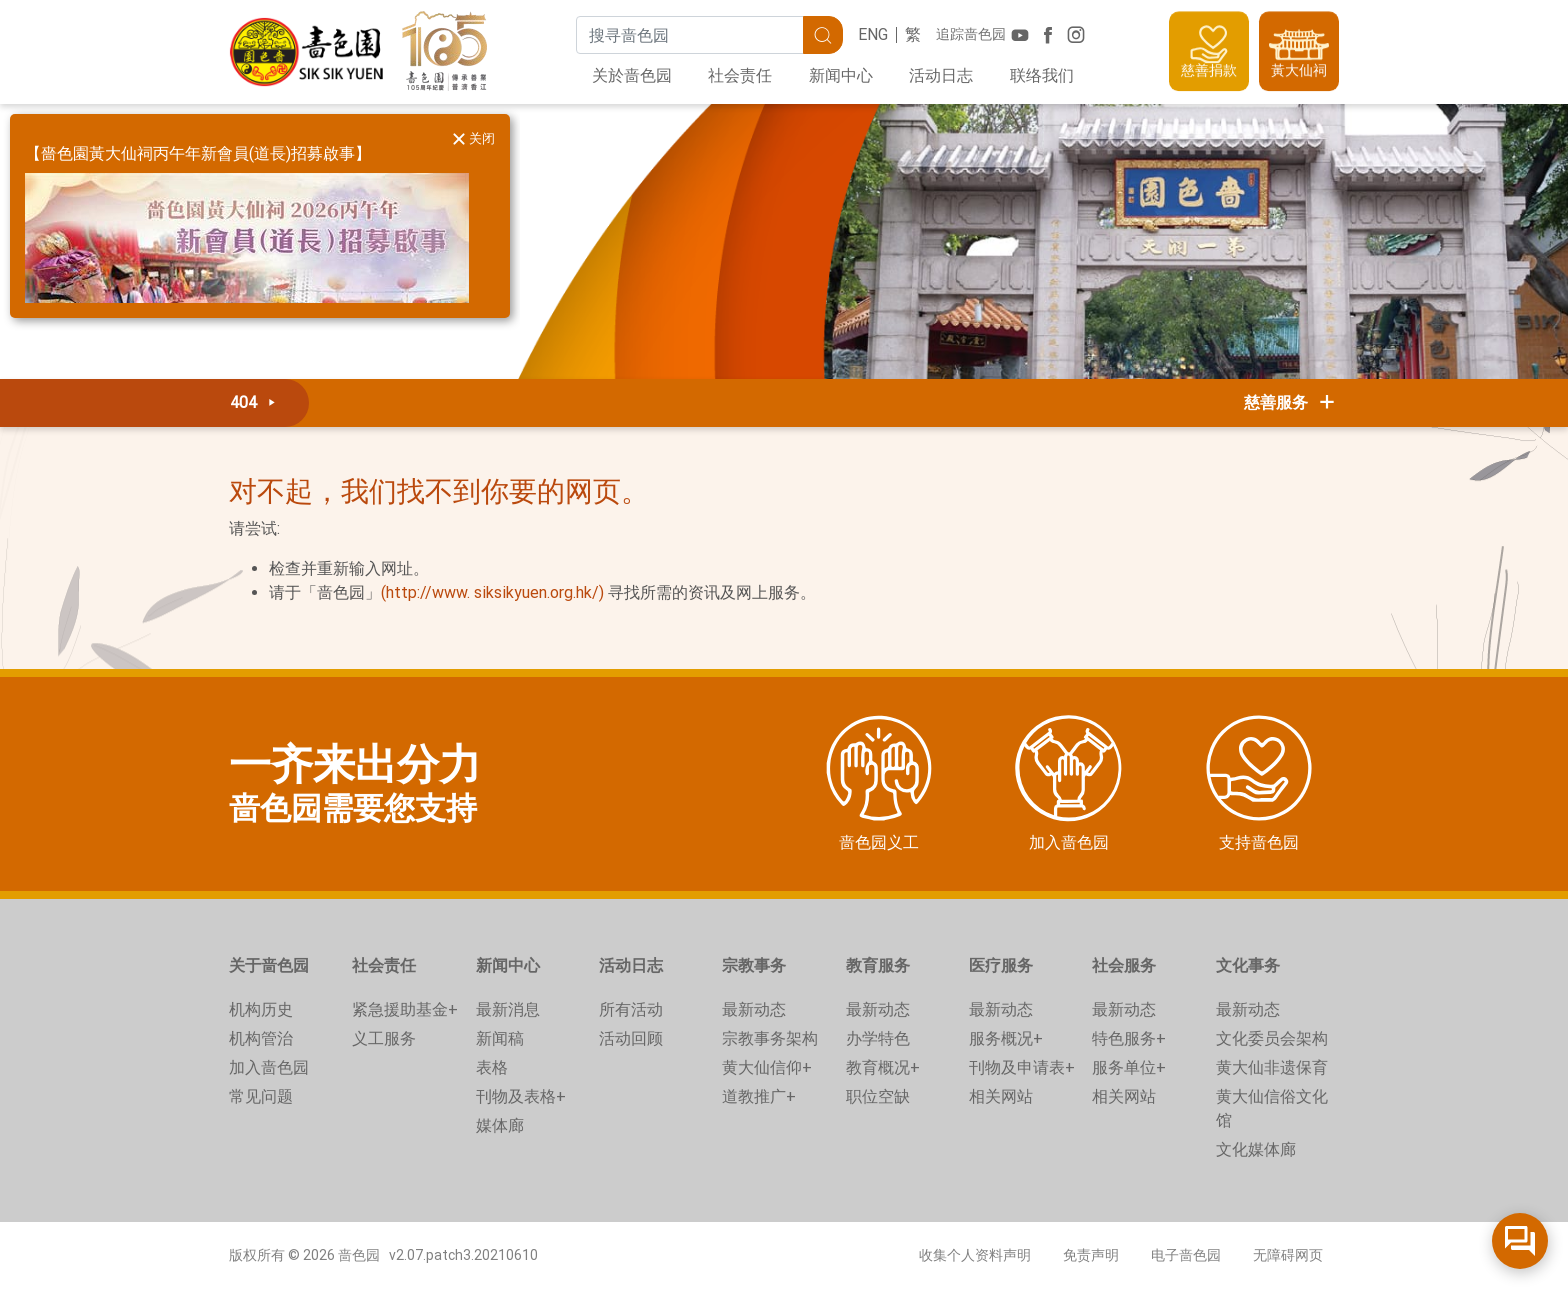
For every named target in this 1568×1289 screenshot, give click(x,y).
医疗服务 (1001, 965)
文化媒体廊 (1256, 1149)
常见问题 (261, 1096)
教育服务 (878, 965)
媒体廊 (500, 1125)
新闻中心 (841, 75)
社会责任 (740, 75)
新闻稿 (500, 1038)
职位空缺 (878, 1096)
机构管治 (261, 1038)
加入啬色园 (269, 1067)
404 (256, 402)
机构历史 (261, 1009)
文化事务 (1248, 965)
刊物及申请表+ (1022, 1067)
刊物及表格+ (521, 1096)
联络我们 (1042, 75)
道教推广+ (759, 1096)
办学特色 (878, 1038)
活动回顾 (631, 1038)
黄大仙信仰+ (767, 1067)
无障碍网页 (1288, 1255)
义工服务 (384, 1038)
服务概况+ (1006, 1038)
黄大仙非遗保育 (1272, 1067)
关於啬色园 (632, 75)
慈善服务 (1291, 402)
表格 (492, 1067)
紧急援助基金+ (405, 1009)
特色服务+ (1129, 1038)
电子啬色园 (1186, 1255)
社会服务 (1124, 965)
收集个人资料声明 (975, 1255)
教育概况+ (883, 1067)
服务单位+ (1129, 1067)
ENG (873, 34)
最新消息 (508, 1009)
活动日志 (941, 75)
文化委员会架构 (1272, 1038)
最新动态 (754, 1009)
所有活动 (631, 1009)
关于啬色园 (269, 965)
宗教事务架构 (770, 1038)
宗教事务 (754, 965)
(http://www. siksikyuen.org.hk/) (492, 592)
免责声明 (1091, 1255)
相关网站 (1001, 1096)
